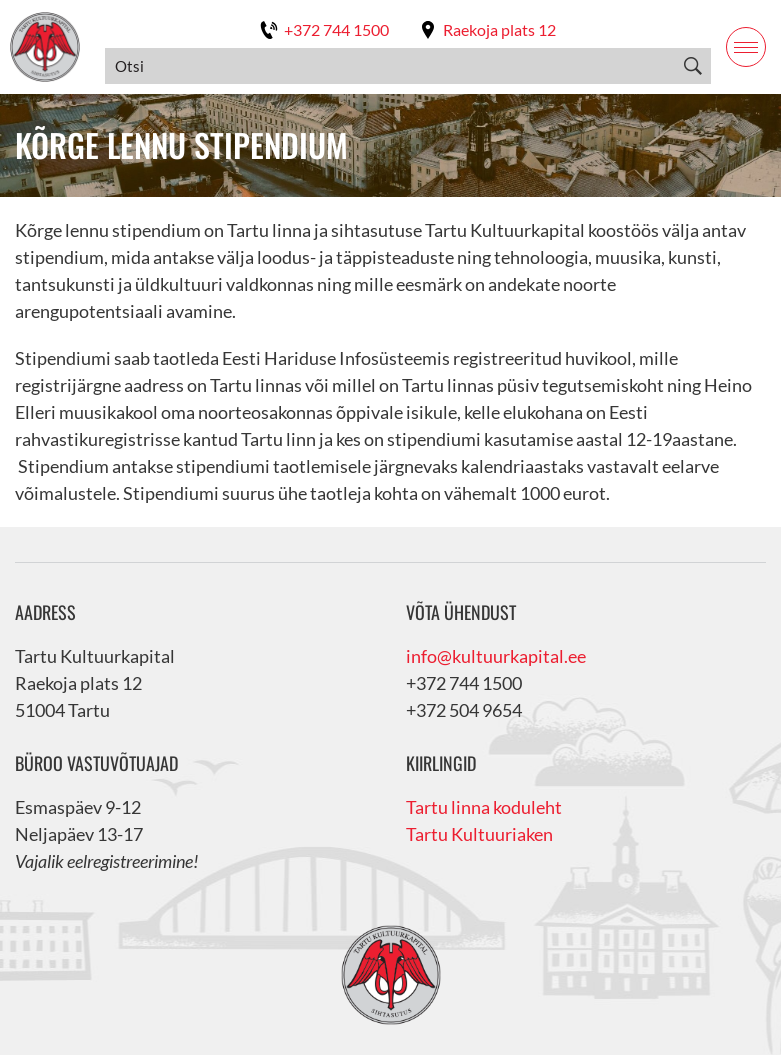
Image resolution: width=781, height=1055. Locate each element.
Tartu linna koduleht (484, 807)
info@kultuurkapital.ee (496, 656)
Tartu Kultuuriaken (479, 834)
